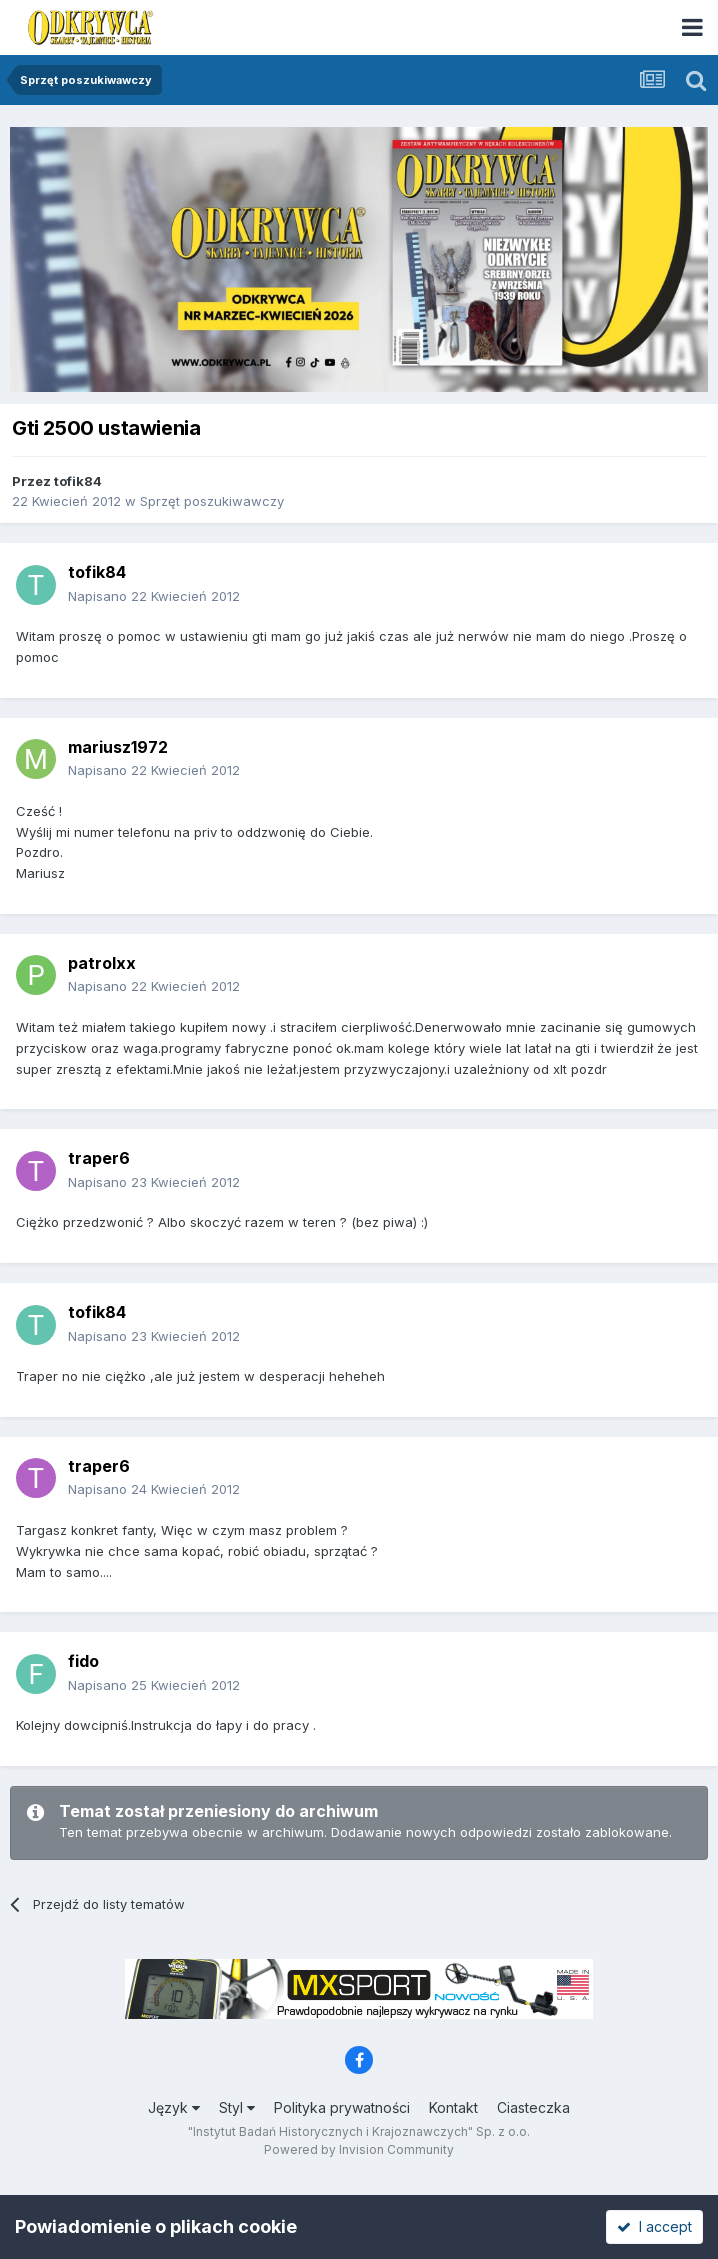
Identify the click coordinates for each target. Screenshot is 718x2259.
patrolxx (102, 963)
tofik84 (78, 481)
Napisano (154, 596)
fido (83, 1661)
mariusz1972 (118, 747)
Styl (237, 2107)
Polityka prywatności (342, 2107)
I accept (654, 2226)
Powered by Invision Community (359, 2149)
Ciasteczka (533, 2107)
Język (174, 2107)
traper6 (99, 1158)
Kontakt (453, 2107)
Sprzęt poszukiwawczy (212, 501)
